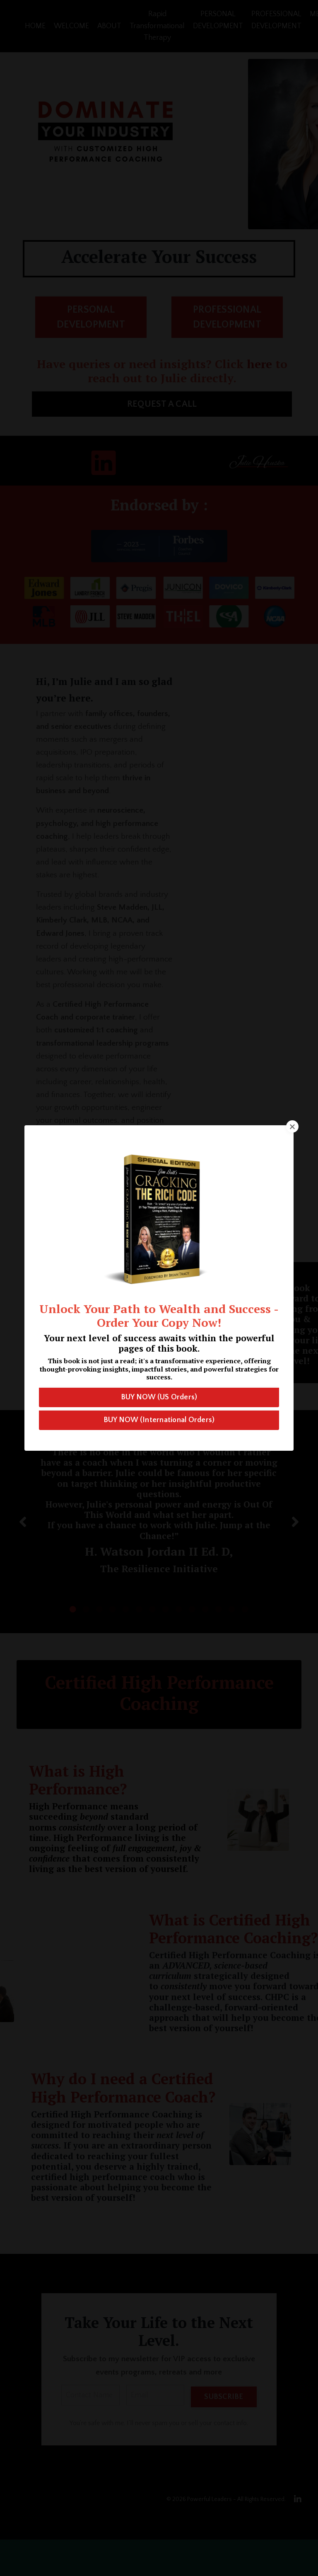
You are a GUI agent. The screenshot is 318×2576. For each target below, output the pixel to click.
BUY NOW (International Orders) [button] (159, 1420)
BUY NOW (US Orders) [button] (159, 1397)
